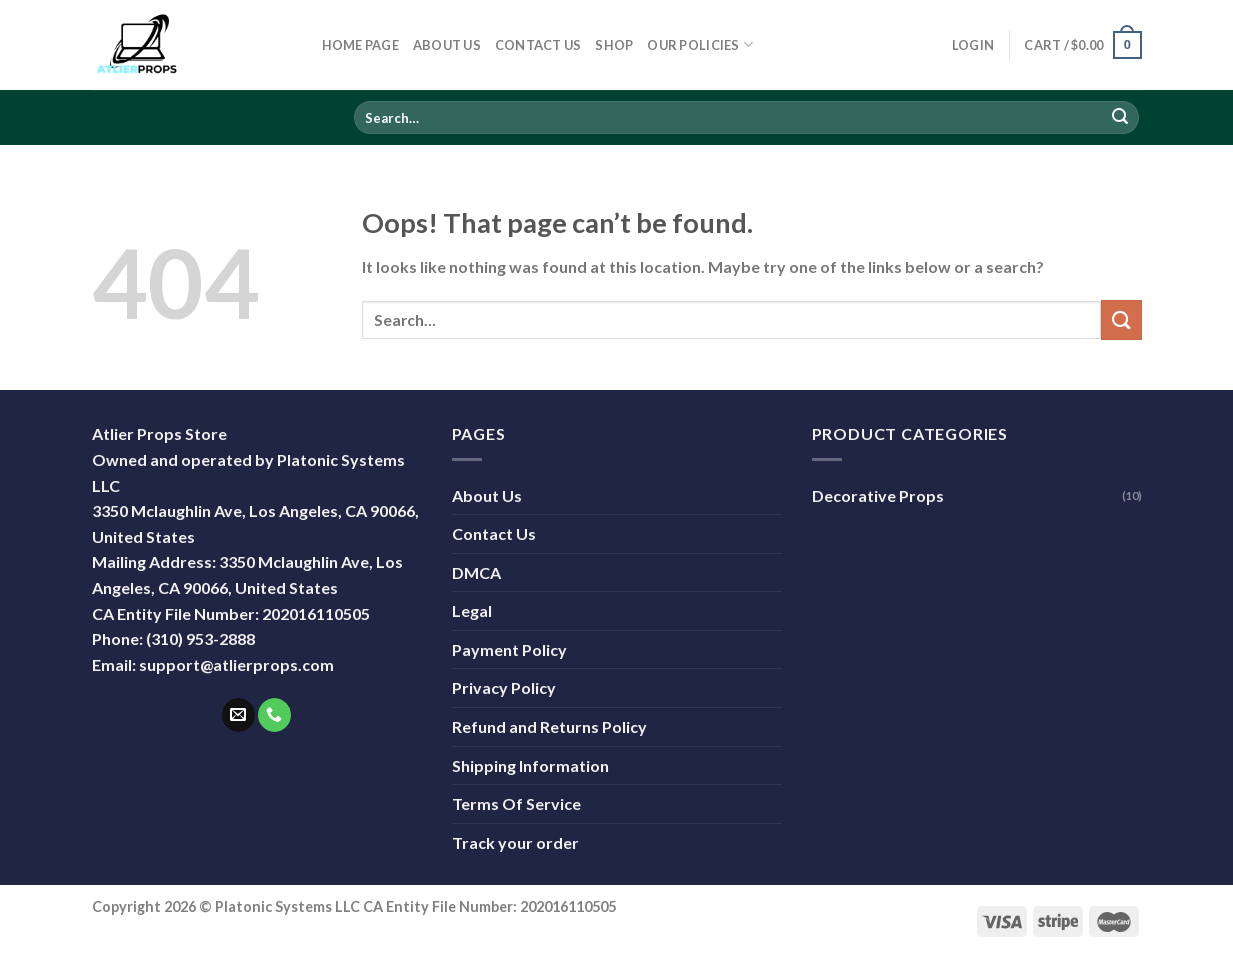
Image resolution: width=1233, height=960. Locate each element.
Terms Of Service (516, 803)
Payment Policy (509, 649)
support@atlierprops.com (236, 664)
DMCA (476, 572)
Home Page (360, 45)
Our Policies (700, 44)
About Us (447, 45)
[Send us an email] (238, 715)
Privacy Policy (504, 687)
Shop (614, 45)
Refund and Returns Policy (549, 726)
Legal (472, 610)
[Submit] (1120, 118)
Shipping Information (530, 765)
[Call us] (274, 715)
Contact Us (538, 45)
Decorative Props (878, 495)
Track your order (515, 842)
